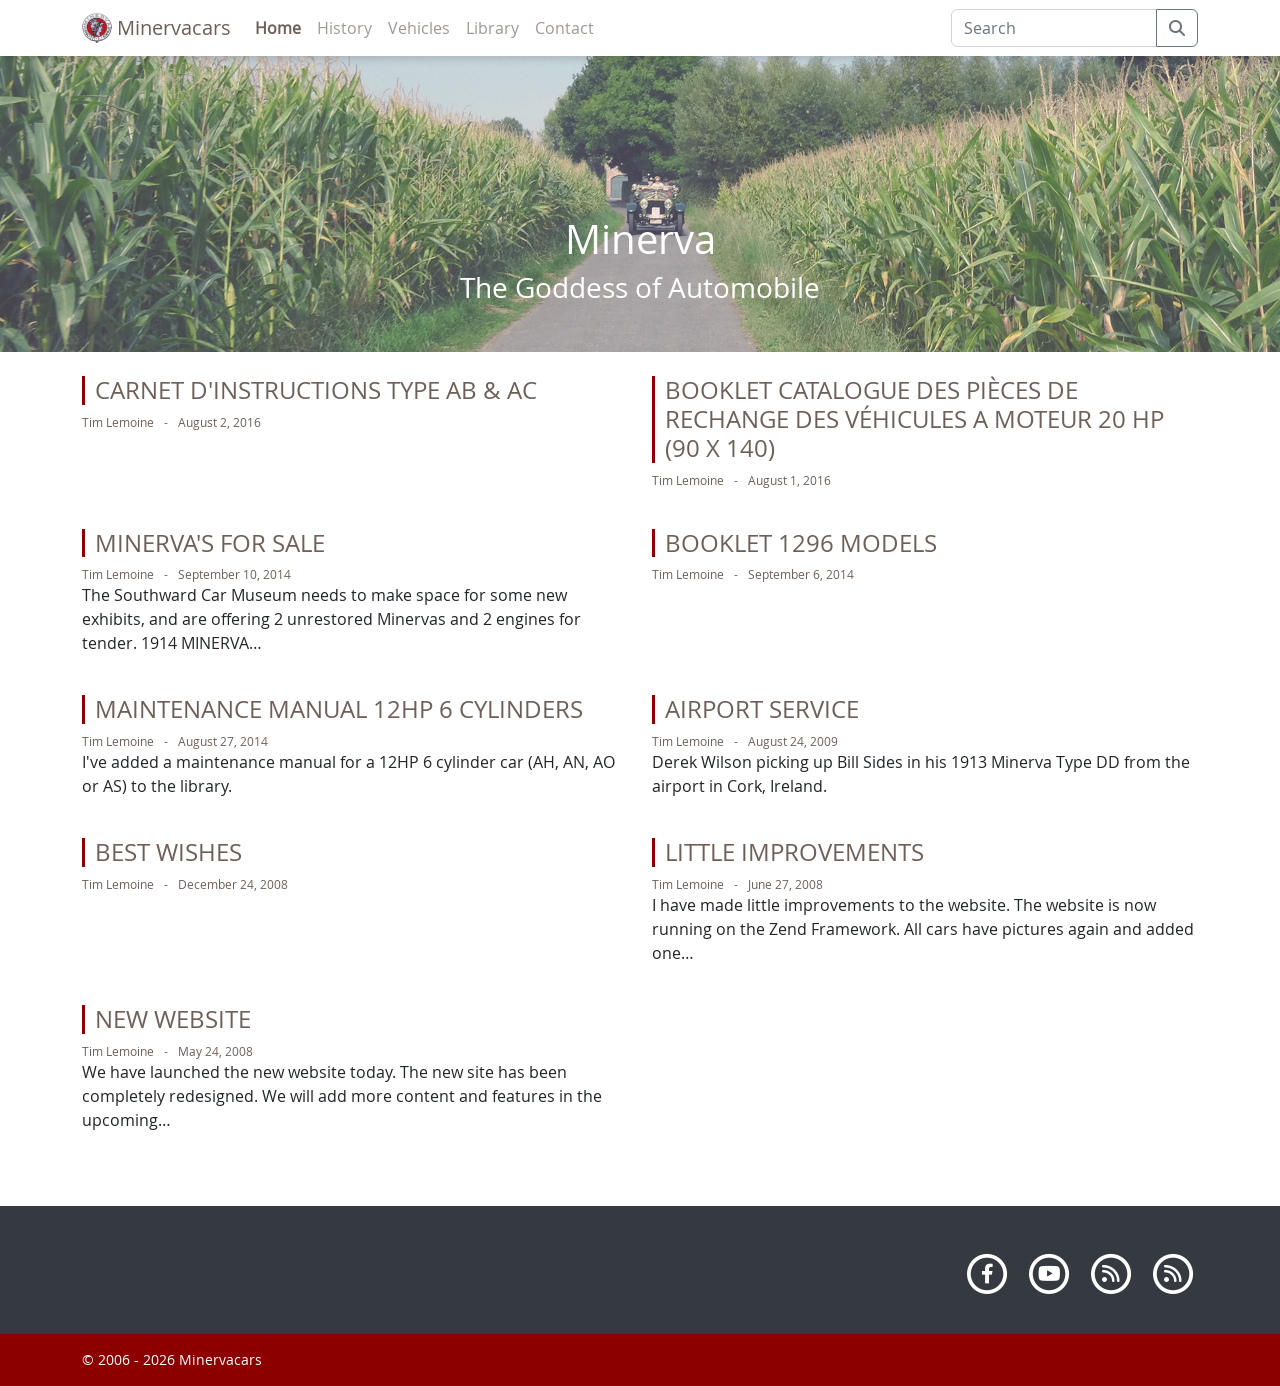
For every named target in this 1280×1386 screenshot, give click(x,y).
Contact (564, 28)
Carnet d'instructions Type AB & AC (316, 390)
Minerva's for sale (210, 543)
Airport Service (762, 709)
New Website (173, 1019)
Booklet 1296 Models (801, 543)
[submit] (1177, 28)
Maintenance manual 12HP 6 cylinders (339, 709)
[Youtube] (1049, 1272)
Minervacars (156, 28)
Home (278, 28)
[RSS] (1111, 1272)
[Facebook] (987, 1272)
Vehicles (419, 28)
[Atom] (1173, 1272)
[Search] (1054, 28)
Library (492, 28)
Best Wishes (168, 852)
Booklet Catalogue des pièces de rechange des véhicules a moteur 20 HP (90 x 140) (914, 419)
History (344, 28)
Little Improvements (794, 852)
